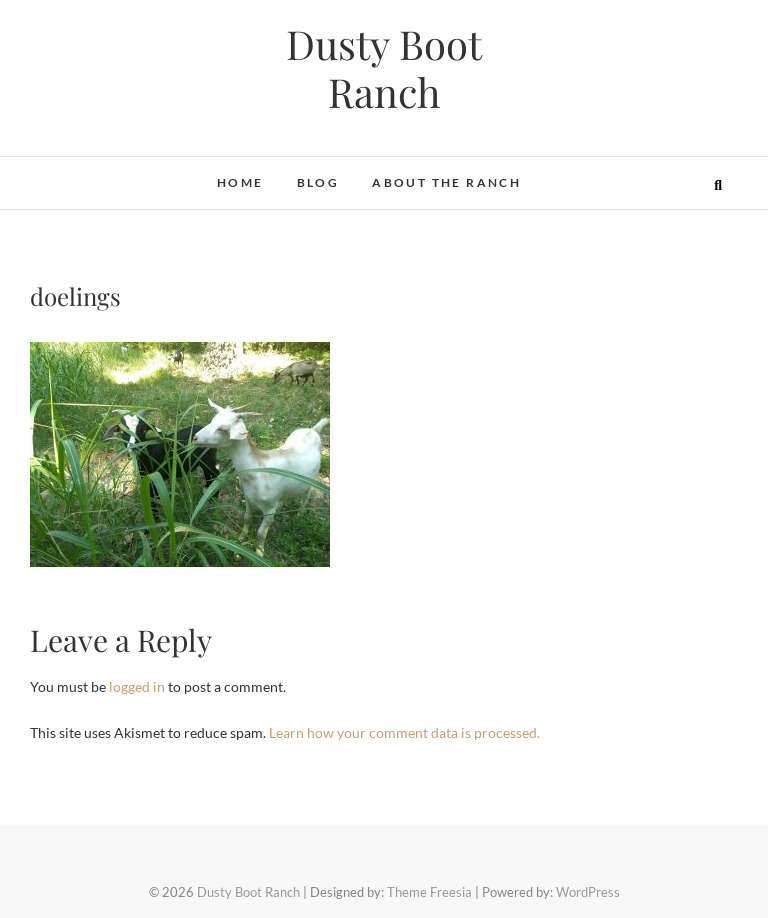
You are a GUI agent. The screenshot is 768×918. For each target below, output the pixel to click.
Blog (318, 182)
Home (240, 182)
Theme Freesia (429, 892)
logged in (137, 686)
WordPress (588, 892)
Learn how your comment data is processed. (404, 732)
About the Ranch (446, 182)
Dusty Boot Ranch (384, 68)
